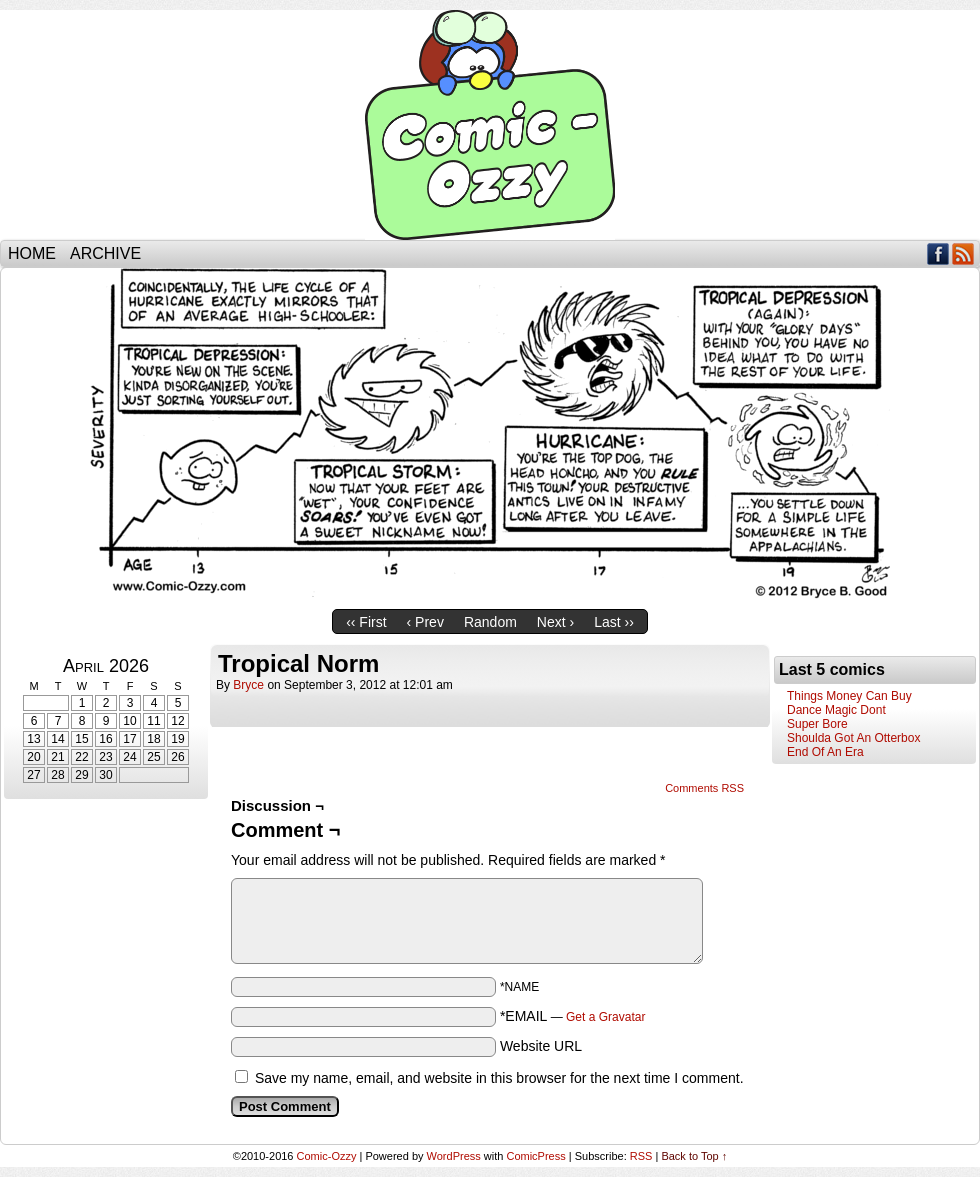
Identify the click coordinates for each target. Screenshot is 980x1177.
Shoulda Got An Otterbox (853, 738)
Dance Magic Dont (836, 710)
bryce (248, 685)
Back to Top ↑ (694, 1156)
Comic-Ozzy (490, 125)
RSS (963, 253)
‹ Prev (425, 622)
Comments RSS (704, 788)
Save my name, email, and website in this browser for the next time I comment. (499, 1078)
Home (32, 253)
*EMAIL (573, 1016)
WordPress (454, 1156)
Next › (555, 622)
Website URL (541, 1046)
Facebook (938, 253)
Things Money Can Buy (849, 696)
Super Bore (817, 724)
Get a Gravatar (605, 1017)
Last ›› (614, 622)
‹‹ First (366, 622)
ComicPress (535, 1156)
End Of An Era (825, 752)
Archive (105, 253)
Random (490, 622)
